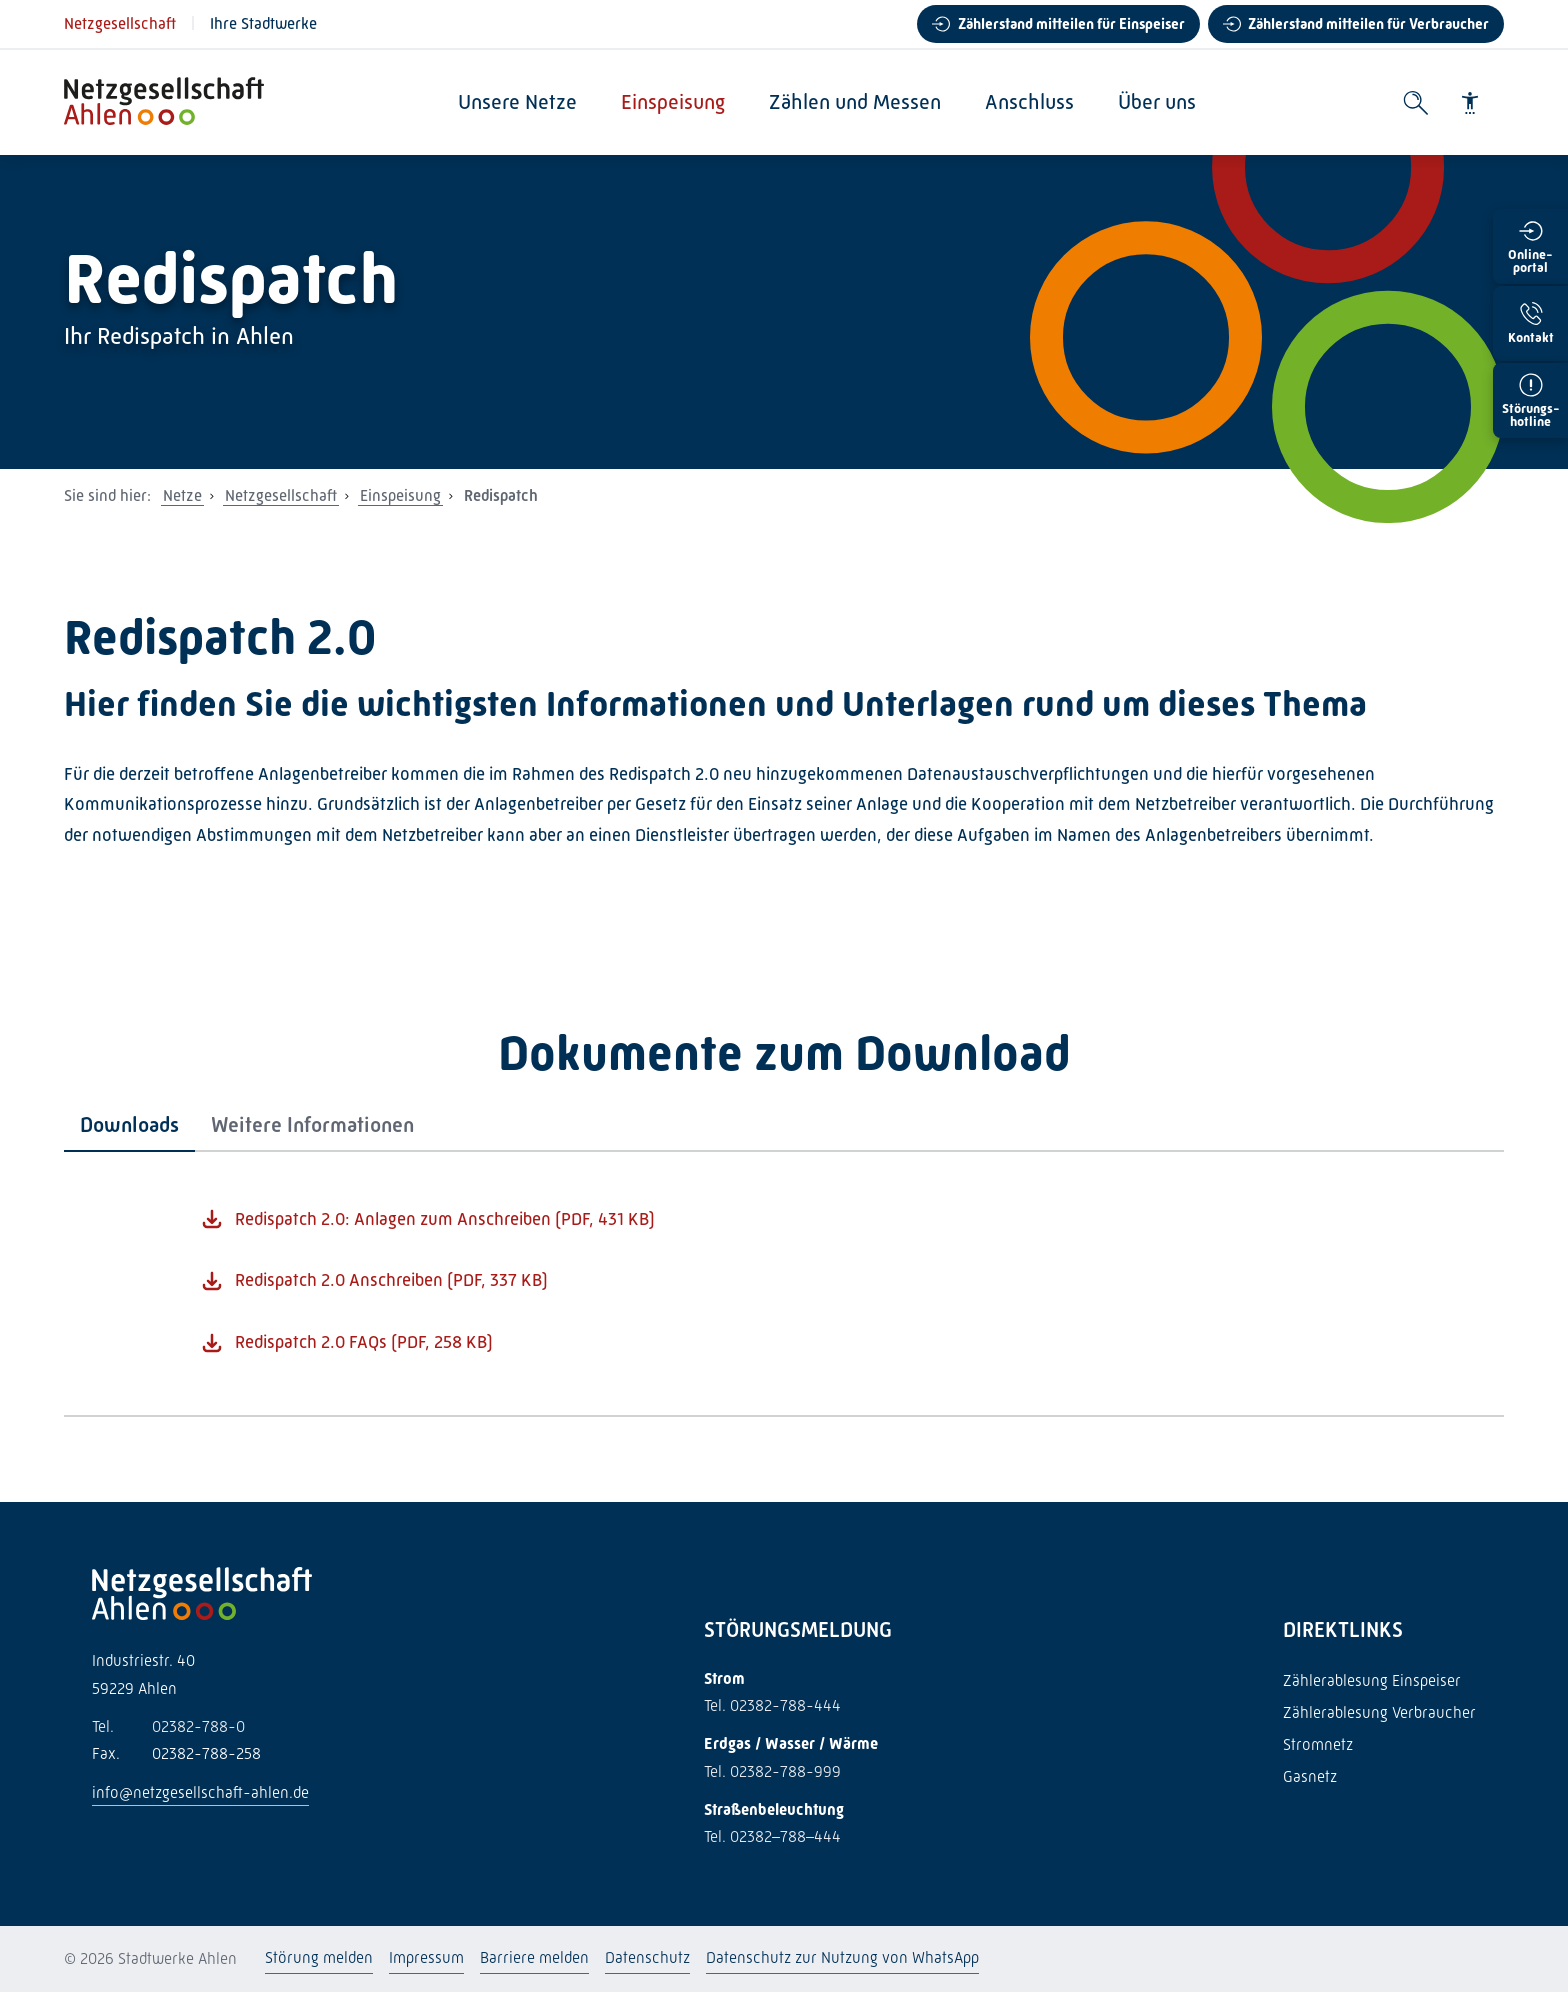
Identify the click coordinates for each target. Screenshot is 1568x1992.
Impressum (426, 1957)
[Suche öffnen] (1416, 103)
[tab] (129, 1125)
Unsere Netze (518, 102)
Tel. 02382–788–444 (772, 1836)
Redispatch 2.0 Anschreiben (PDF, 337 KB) (391, 1280)
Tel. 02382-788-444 (772, 1705)
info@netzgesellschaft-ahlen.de (200, 1792)
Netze (182, 495)
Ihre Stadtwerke (263, 23)
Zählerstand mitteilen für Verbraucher (1368, 24)
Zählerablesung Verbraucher (1379, 1712)
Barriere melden (534, 1957)
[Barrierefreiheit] (1470, 103)
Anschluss (1030, 102)
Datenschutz (647, 1957)
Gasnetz (1310, 1776)
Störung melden (319, 1957)
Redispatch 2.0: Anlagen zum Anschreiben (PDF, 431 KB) (445, 1219)
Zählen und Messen (856, 102)
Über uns (1158, 102)
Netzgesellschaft (120, 23)
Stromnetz (1318, 1744)
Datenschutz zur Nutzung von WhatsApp (842, 1957)
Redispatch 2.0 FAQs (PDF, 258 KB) (364, 1342)
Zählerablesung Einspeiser (1372, 1680)
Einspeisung (674, 102)
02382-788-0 (168, 1726)
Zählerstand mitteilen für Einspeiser (1071, 24)
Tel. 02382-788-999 (772, 1771)
